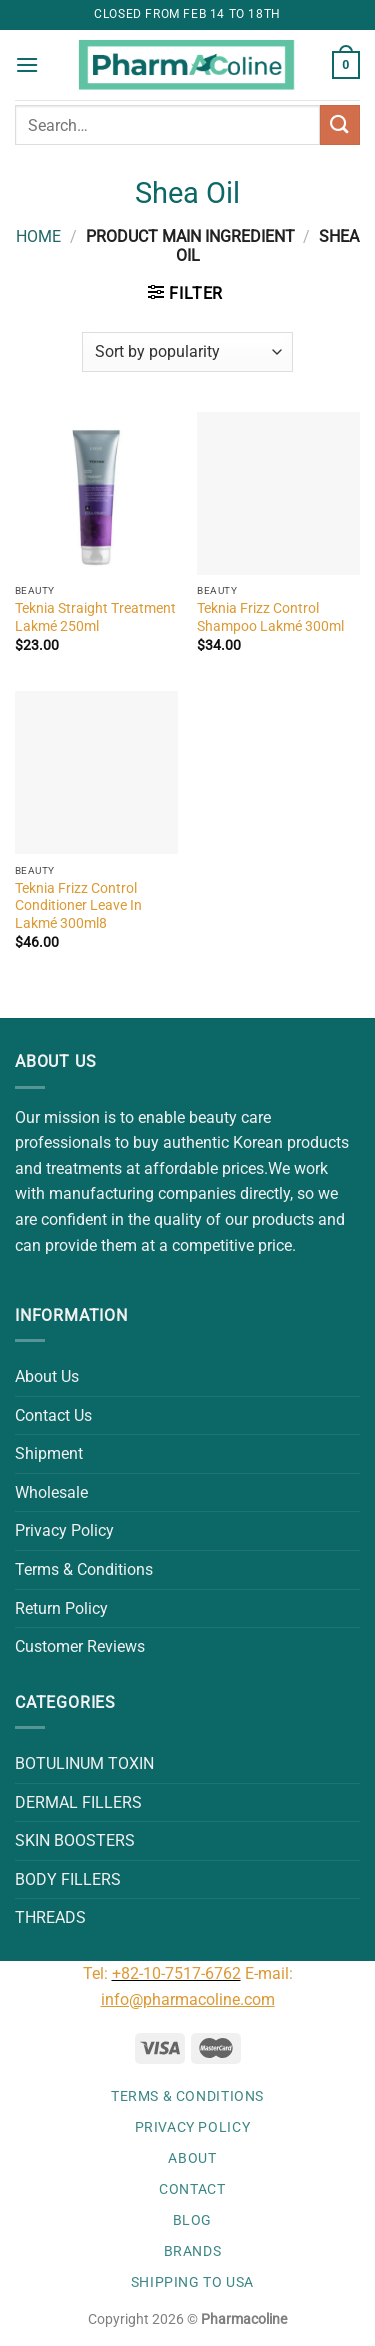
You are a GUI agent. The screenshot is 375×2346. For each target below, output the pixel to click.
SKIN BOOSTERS (75, 1840)
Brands (193, 2251)
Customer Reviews (80, 1646)
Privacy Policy (64, 1530)
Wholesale (51, 1492)
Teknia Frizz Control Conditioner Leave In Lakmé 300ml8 (78, 905)
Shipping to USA (192, 2282)
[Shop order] (187, 352)
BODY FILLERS (68, 1879)
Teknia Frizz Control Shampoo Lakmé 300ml (270, 617)
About (192, 2158)
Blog (192, 2220)
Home (38, 236)
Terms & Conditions (84, 1569)
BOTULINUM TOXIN (84, 1763)
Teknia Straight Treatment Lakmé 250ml (95, 617)
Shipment (49, 1453)
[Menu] (27, 64)
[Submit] (340, 124)
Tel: (97, 1973)
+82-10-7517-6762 (176, 1973)
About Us (47, 1376)
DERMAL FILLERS (78, 1802)
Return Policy (61, 1608)
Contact (192, 2189)
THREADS (50, 1917)
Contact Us (53, 1415)
